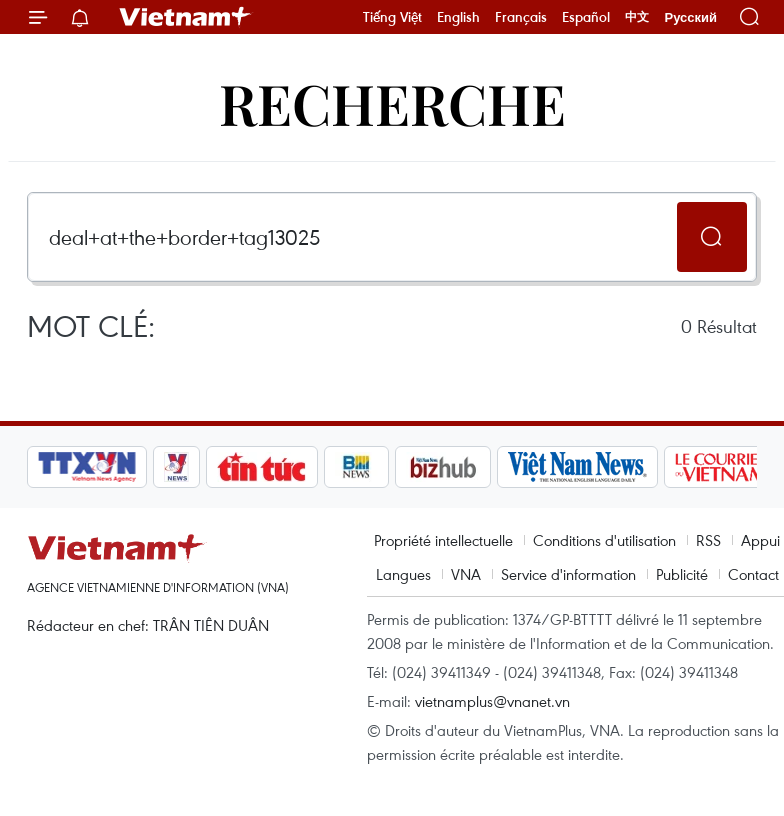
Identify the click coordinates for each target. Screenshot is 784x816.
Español (586, 17)
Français (521, 17)
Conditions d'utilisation (604, 540)
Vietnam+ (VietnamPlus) (186, 17)
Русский (690, 17)
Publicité (682, 574)
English (458, 17)
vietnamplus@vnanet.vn (492, 701)
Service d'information (568, 574)
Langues (403, 574)
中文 (637, 17)
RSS (708, 540)
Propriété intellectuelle (443, 540)
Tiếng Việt (392, 17)
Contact (753, 574)
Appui (760, 540)
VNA (466, 574)
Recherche (392, 102)
